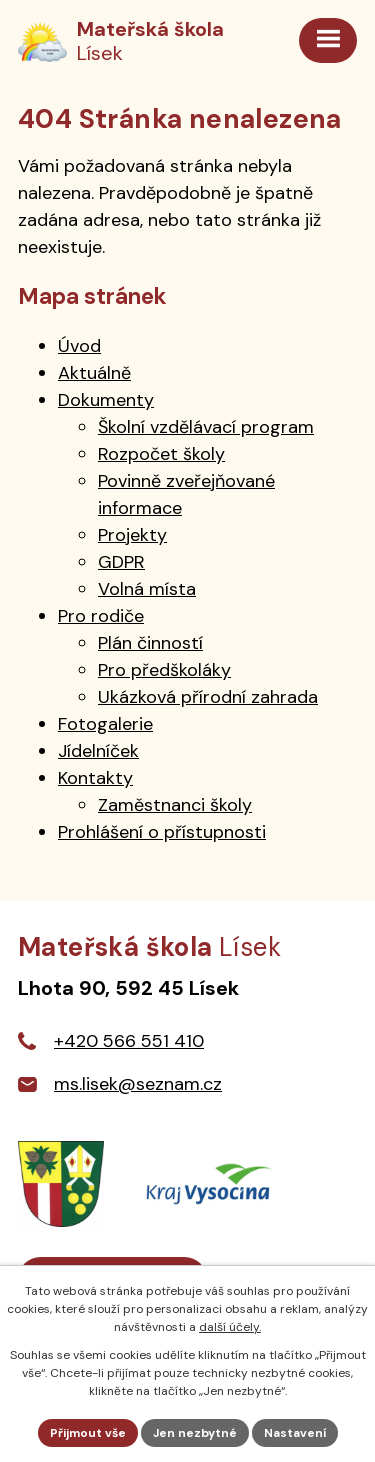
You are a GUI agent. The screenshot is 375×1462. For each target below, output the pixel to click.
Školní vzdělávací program (206, 427)
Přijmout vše (88, 1433)
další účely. (230, 1327)
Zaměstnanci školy (175, 805)
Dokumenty (106, 400)
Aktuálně (94, 373)
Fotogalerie (105, 724)
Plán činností (150, 643)
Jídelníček (98, 751)
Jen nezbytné (195, 1433)
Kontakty (95, 778)
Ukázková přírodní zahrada (208, 697)
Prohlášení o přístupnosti (162, 832)
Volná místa (147, 589)
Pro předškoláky (164, 670)
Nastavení (295, 1433)
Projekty (132, 535)
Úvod (79, 346)
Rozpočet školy (161, 454)
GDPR (121, 562)
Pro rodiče (101, 616)
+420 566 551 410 (129, 1041)
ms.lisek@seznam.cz (138, 1084)
